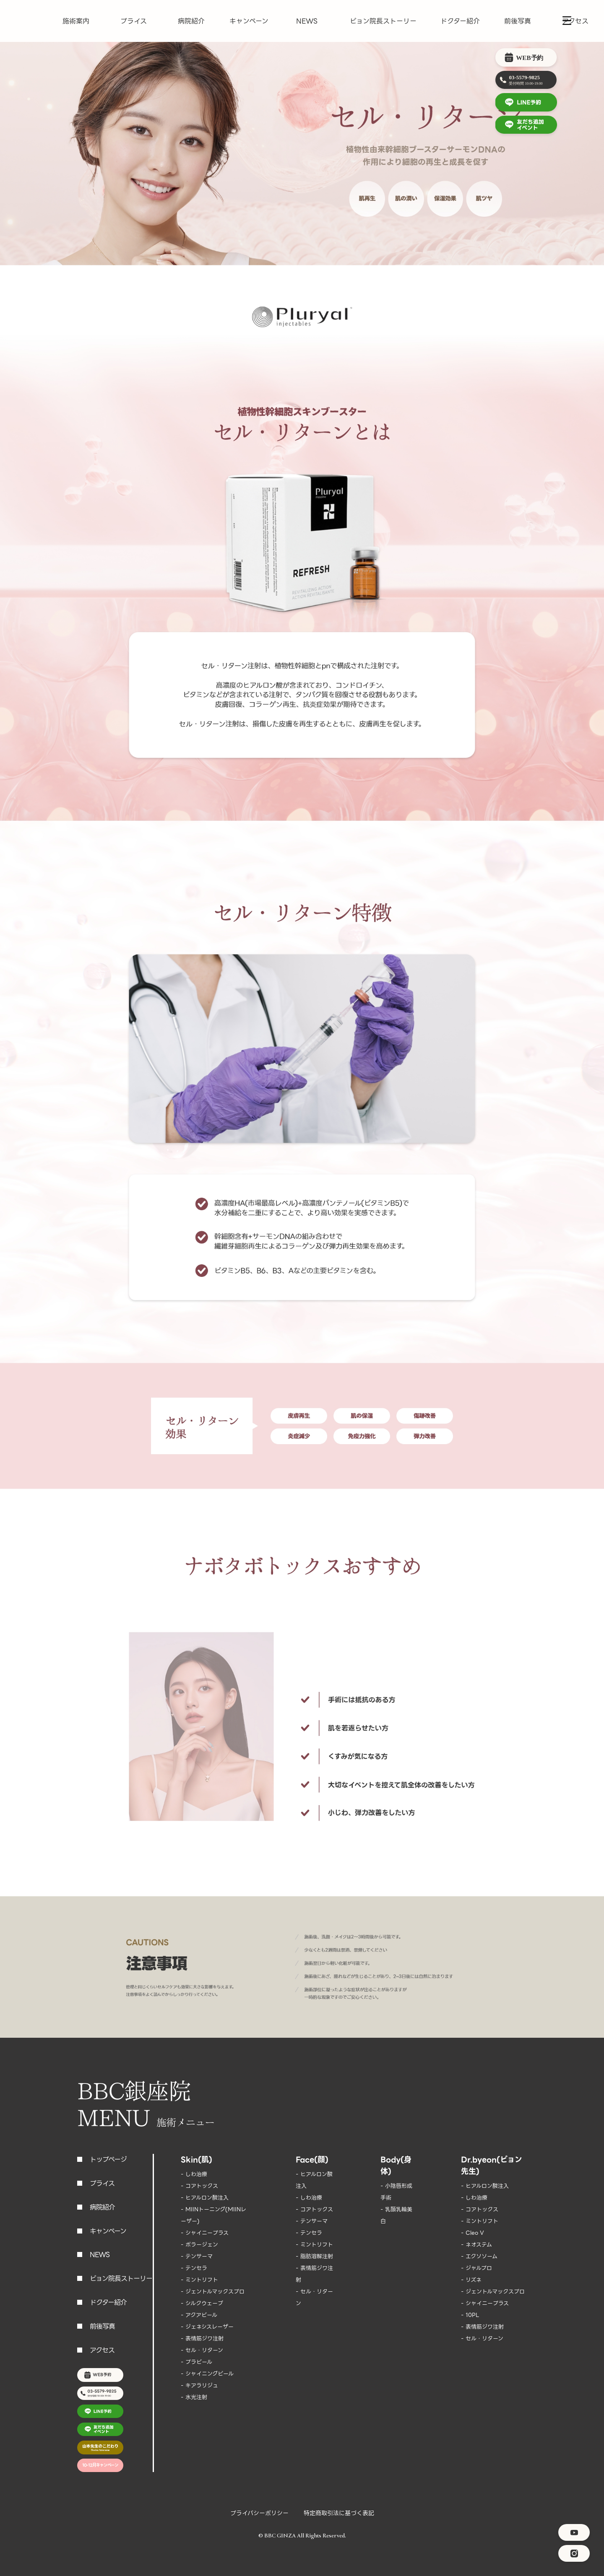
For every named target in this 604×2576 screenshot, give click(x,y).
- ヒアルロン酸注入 (205, 2197)
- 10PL (470, 2315)
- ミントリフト (199, 2279)
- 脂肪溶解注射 (314, 2256)
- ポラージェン (199, 2244)
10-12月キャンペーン (100, 2465)
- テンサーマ (197, 2256)
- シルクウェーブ (202, 2303)
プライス (133, 21)
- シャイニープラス (205, 2232)
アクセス (575, 21)
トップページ (108, 2159)
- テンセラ (194, 2268)
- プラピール (196, 2362)
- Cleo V (472, 2232)
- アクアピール (199, 2315)
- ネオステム (476, 2244)
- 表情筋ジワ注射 (202, 2338)
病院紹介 (191, 21)
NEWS (307, 21)
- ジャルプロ (476, 2268)
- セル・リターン (202, 2350)
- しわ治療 (194, 2174)
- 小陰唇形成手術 (396, 2192)
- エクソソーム (479, 2256)
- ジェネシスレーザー (207, 2326)
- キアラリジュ (199, 2385)
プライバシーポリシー (259, 2513)
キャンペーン (248, 21)
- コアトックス (199, 2186)
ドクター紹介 (460, 21)
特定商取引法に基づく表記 (339, 2513)
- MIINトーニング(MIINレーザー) (213, 2215)
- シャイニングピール (207, 2373)
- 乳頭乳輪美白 (396, 2215)
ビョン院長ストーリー (383, 21)
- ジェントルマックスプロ (213, 2291)
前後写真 (517, 21)
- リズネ (471, 2279)
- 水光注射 (194, 2397)
